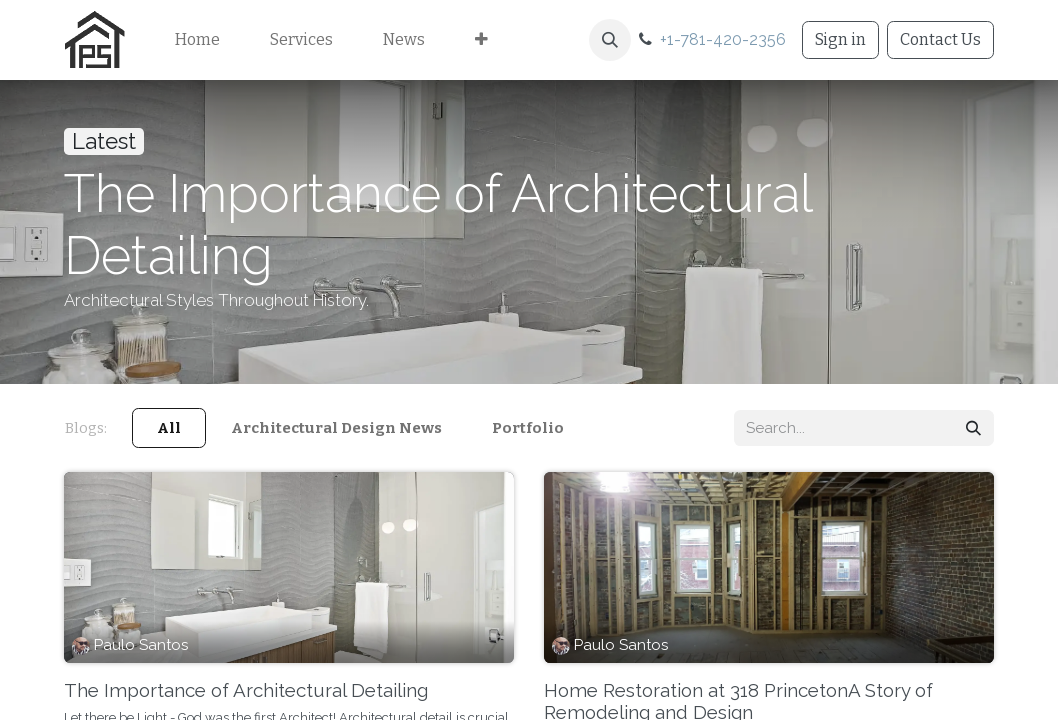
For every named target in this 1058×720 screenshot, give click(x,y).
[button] (610, 40)
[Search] (973, 428)
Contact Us (940, 39)
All (169, 428)
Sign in (840, 39)
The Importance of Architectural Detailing (246, 690)
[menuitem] (197, 40)
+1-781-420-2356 (723, 39)
